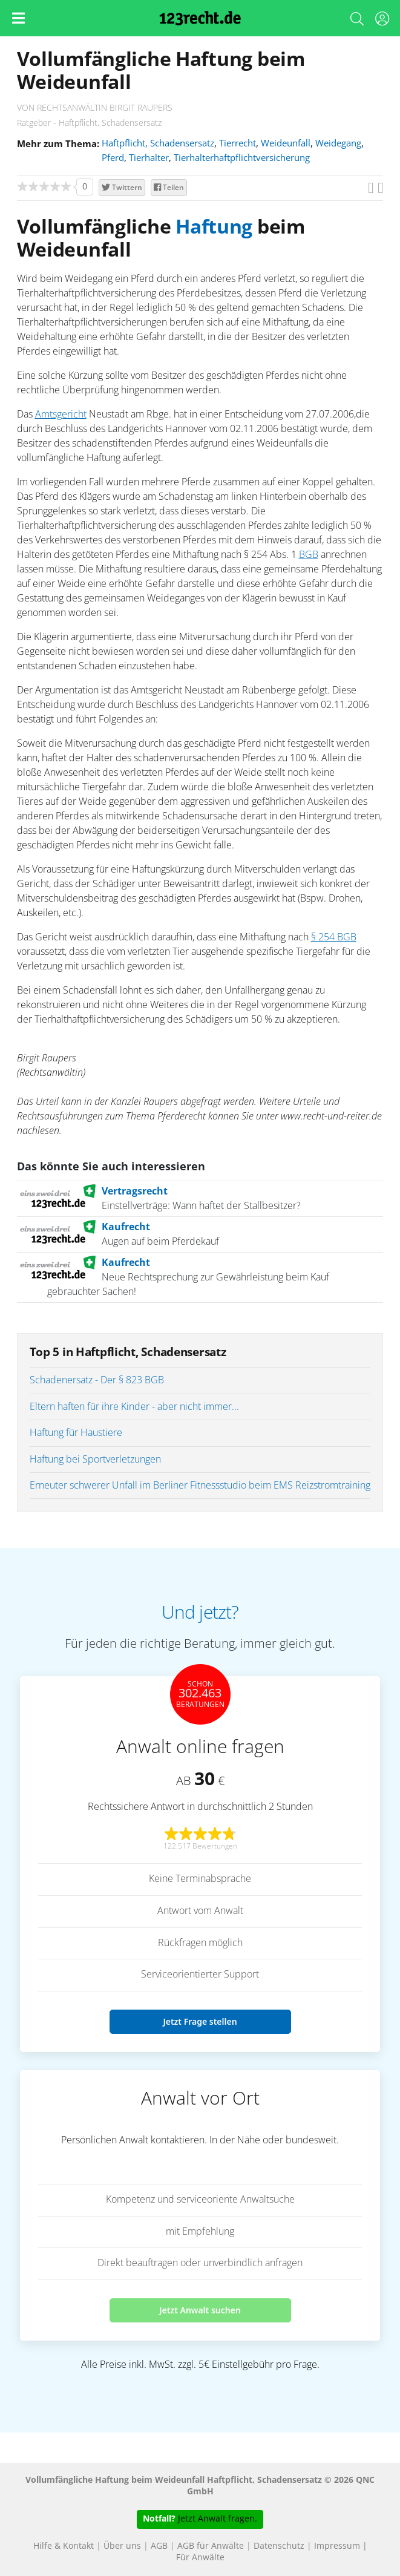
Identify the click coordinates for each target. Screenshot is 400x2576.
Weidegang (338, 143)
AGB (159, 2546)
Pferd (113, 158)
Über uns (122, 2546)
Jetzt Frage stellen (200, 2021)
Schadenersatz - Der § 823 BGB (97, 1380)
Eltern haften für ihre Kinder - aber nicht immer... (134, 1407)
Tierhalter (149, 158)
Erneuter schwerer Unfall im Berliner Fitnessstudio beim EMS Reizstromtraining (200, 1485)
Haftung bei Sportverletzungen (95, 1459)
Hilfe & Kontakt (63, 2546)
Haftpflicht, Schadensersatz (158, 143)
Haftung (213, 227)
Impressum (337, 2546)
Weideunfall (285, 143)
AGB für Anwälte (210, 2546)
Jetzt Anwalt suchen (200, 2310)
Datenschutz (279, 2546)
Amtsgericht (61, 414)
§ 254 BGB (333, 937)
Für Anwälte (200, 2558)
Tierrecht (237, 143)
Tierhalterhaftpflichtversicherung (242, 158)
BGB (308, 555)
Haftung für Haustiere (76, 1433)
